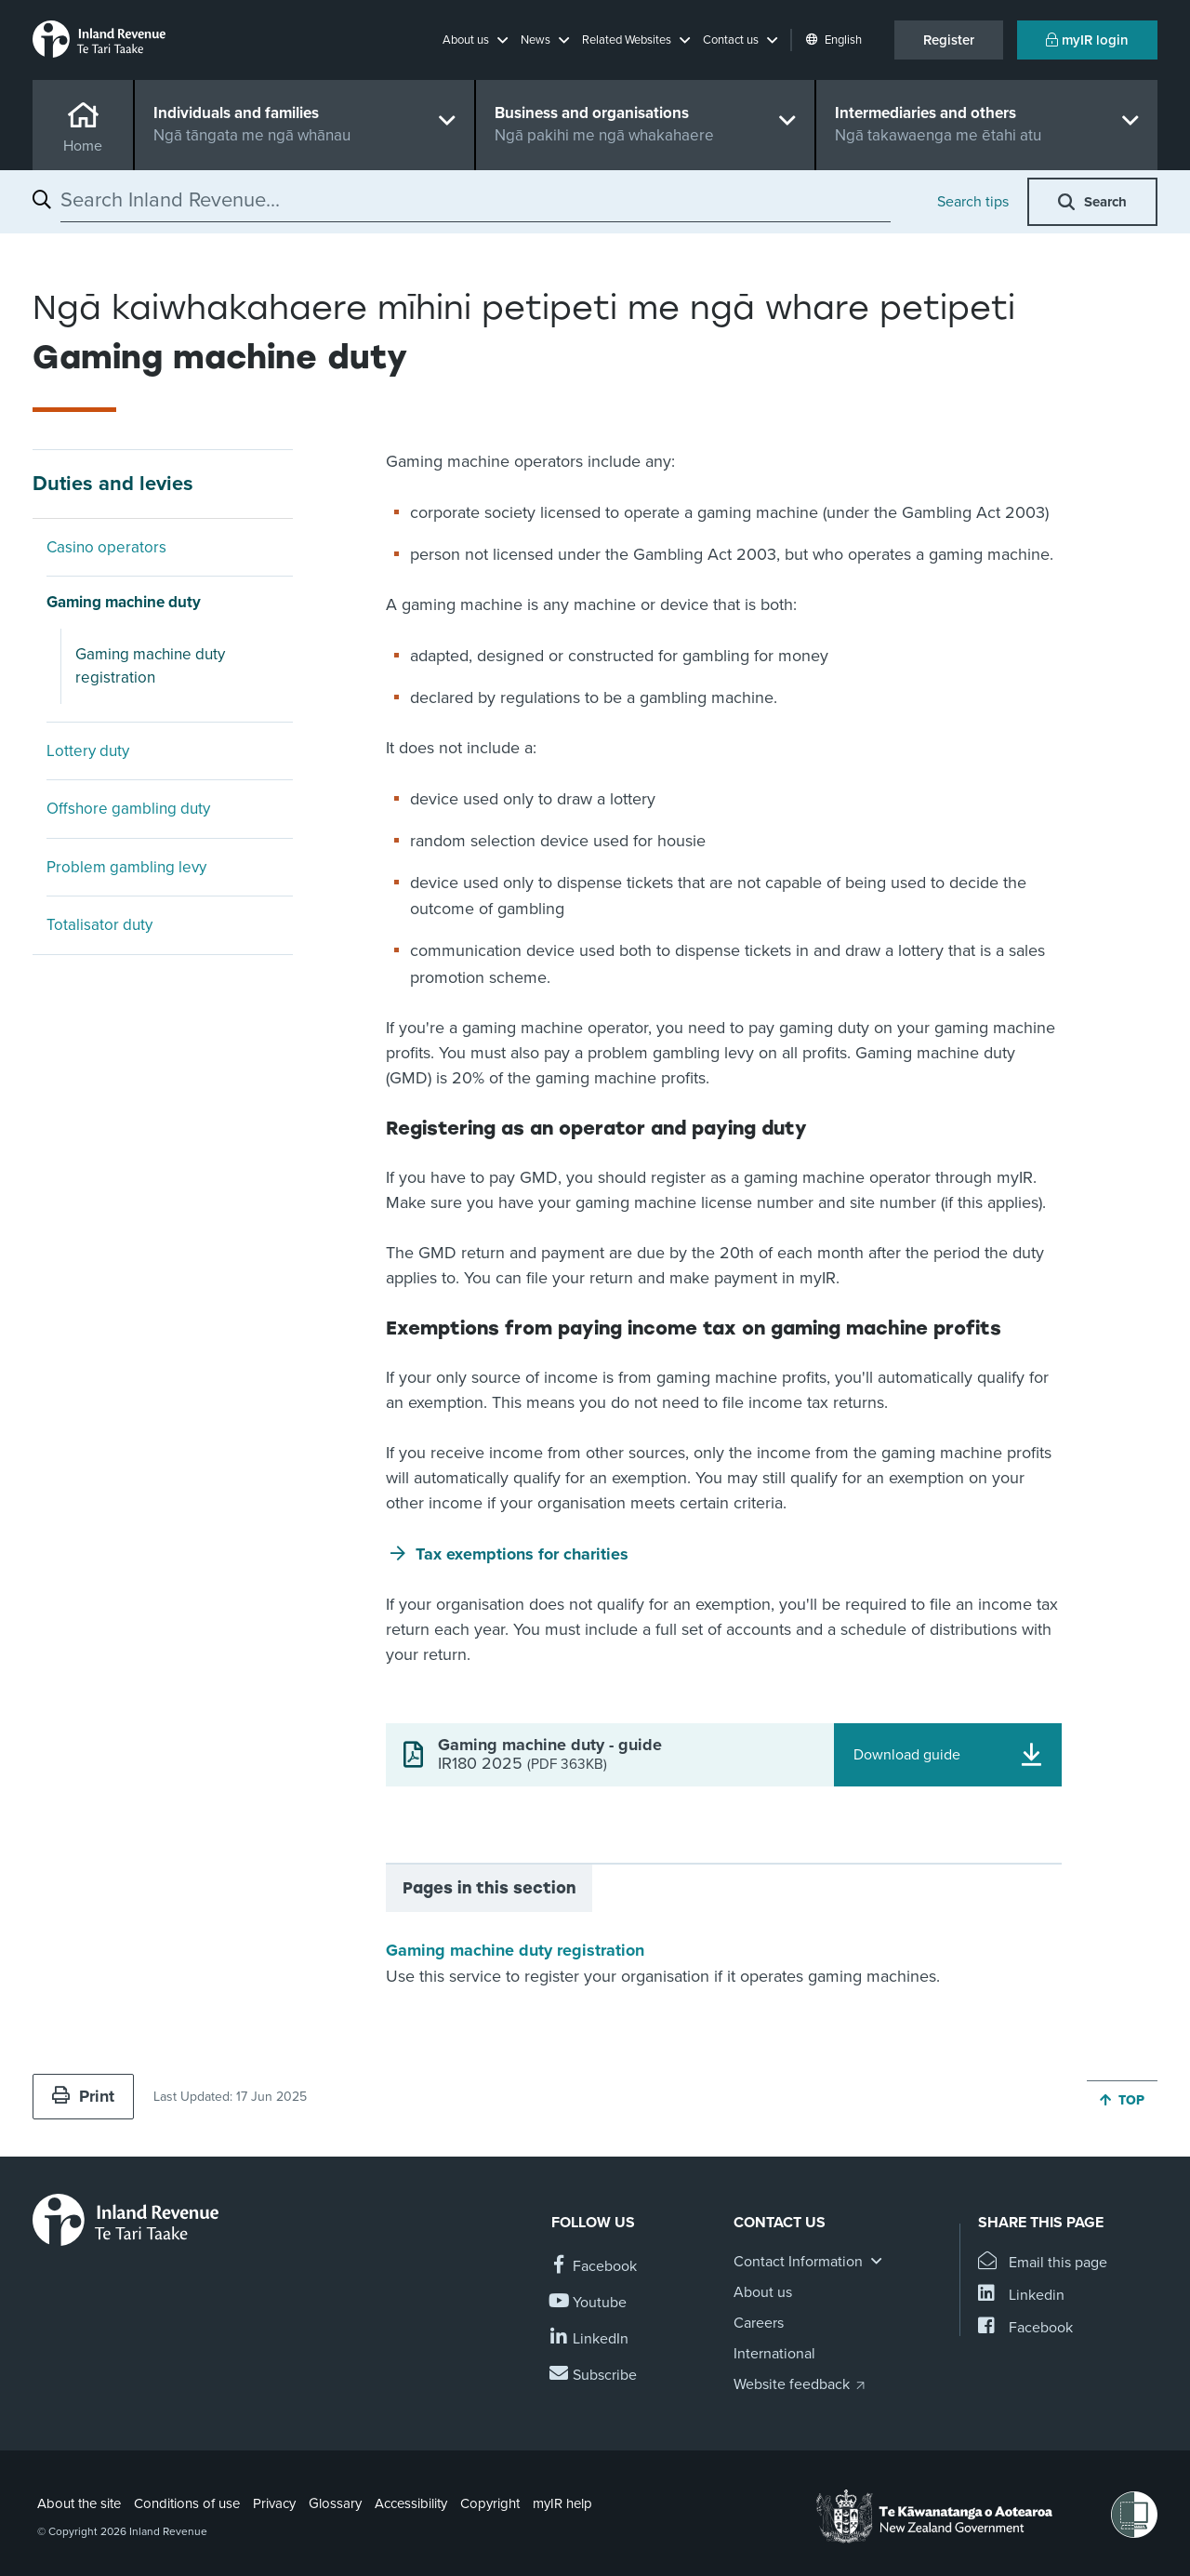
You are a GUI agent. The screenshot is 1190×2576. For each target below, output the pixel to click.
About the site (79, 2503)
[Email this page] (1042, 2263)
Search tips (973, 202)
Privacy (274, 2503)
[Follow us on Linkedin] (589, 2339)
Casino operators (106, 547)
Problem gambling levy (126, 867)
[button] (475, 40)
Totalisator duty (99, 925)
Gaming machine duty (123, 602)
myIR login (1087, 40)
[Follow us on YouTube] (589, 2303)
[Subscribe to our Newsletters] (594, 2375)
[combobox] (475, 200)
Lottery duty (87, 751)
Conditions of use (187, 2503)
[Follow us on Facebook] (594, 2266)
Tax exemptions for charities (522, 1554)
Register (948, 40)
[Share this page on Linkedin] (1021, 2295)
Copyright (490, 2503)
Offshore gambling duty (128, 808)
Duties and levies (113, 483)
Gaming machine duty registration (150, 666)
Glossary (335, 2503)
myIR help (562, 2503)
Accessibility (411, 2503)
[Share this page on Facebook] (1025, 2328)
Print (83, 2096)
